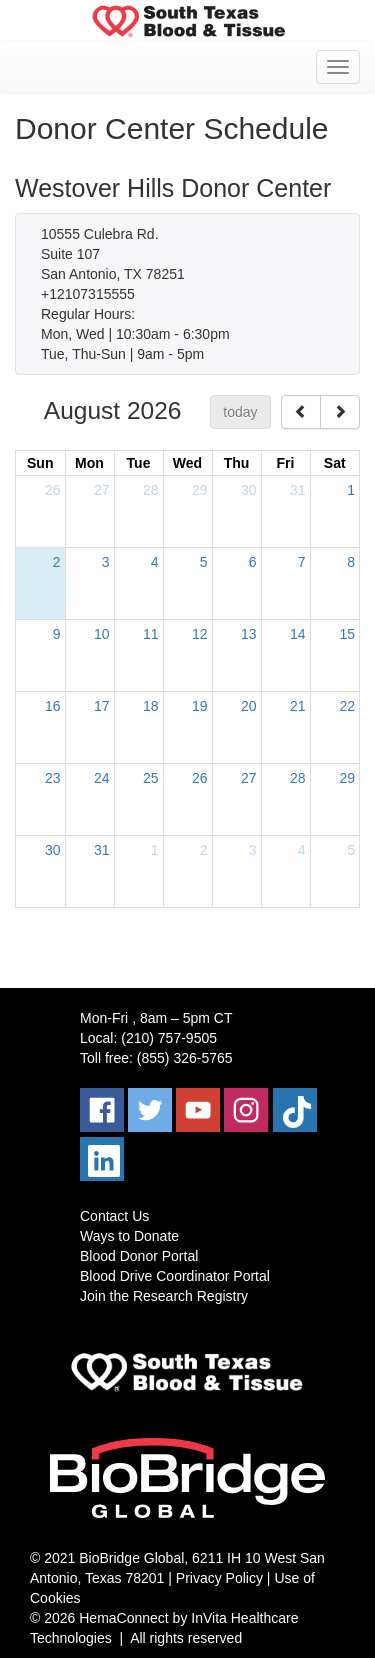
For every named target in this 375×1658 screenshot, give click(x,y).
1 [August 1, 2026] (351, 490)
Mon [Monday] (89, 463)
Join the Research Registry (164, 1296)
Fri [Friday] (286, 463)
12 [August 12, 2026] (200, 634)
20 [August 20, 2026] (249, 706)
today (240, 412)
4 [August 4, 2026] (155, 562)
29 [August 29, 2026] (347, 778)
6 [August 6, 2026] (253, 562)
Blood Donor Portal (139, 1256)
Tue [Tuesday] (139, 463)
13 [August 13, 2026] (249, 634)
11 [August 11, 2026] (151, 634)
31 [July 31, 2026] (298, 490)
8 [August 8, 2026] (351, 562)
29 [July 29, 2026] (200, 490)
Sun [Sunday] (40, 463)
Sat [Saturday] (335, 463)
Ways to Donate (129, 1236)
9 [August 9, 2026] (57, 634)
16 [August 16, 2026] (53, 706)
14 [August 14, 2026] (298, 634)
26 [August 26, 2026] (200, 778)
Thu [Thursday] (237, 463)
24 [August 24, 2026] (102, 778)
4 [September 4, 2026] (302, 850)
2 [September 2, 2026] (204, 850)
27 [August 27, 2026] (249, 778)
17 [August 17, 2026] (102, 706)
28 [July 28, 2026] (151, 490)
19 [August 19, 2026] (200, 706)
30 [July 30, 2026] (249, 490)
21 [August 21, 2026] (298, 706)
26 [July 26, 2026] (53, 490)
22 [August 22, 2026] (347, 706)
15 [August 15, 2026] (347, 634)
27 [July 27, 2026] (102, 490)
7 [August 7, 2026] (302, 562)
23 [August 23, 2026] (53, 778)
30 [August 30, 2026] (53, 850)
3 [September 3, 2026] (253, 850)
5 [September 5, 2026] (351, 850)
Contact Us (114, 1216)
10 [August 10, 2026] (102, 634)
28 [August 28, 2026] (298, 778)
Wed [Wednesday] (187, 463)
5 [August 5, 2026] (204, 562)
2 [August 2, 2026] (57, 562)
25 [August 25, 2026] (151, 778)
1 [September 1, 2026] (155, 850)
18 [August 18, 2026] (151, 706)
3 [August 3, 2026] (106, 562)
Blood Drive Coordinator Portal (175, 1276)
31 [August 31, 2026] (102, 850)
